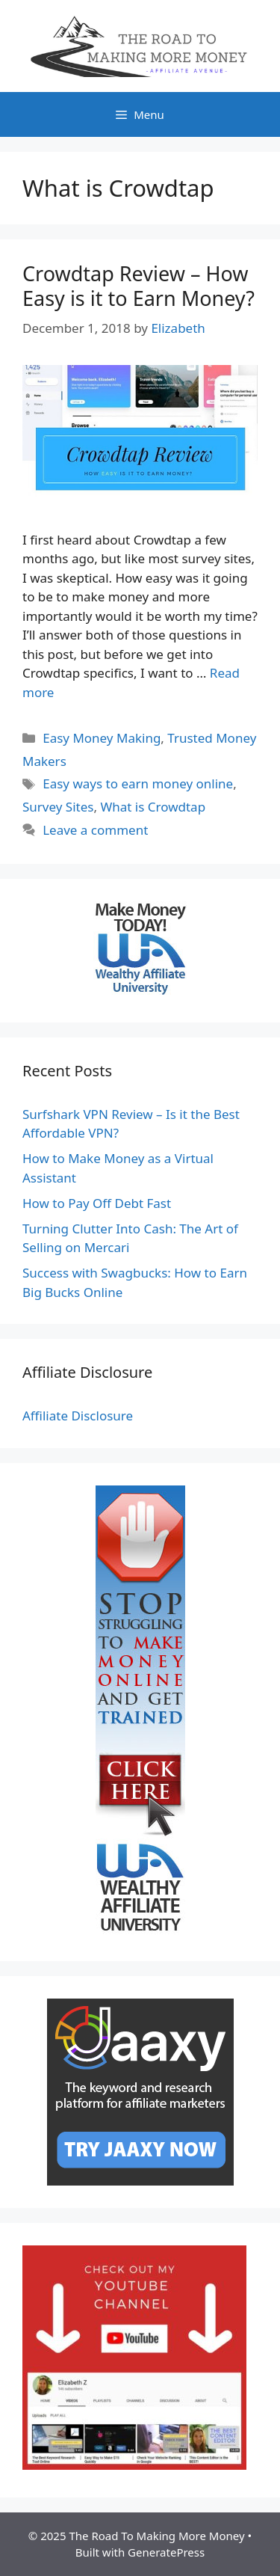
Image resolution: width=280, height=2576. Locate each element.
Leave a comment (95, 829)
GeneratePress (166, 2552)
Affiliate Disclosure (77, 1415)
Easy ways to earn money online (138, 783)
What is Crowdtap (152, 806)
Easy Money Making (102, 737)
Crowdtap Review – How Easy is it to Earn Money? (138, 285)
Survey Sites (57, 806)
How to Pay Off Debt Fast (96, 1203)
